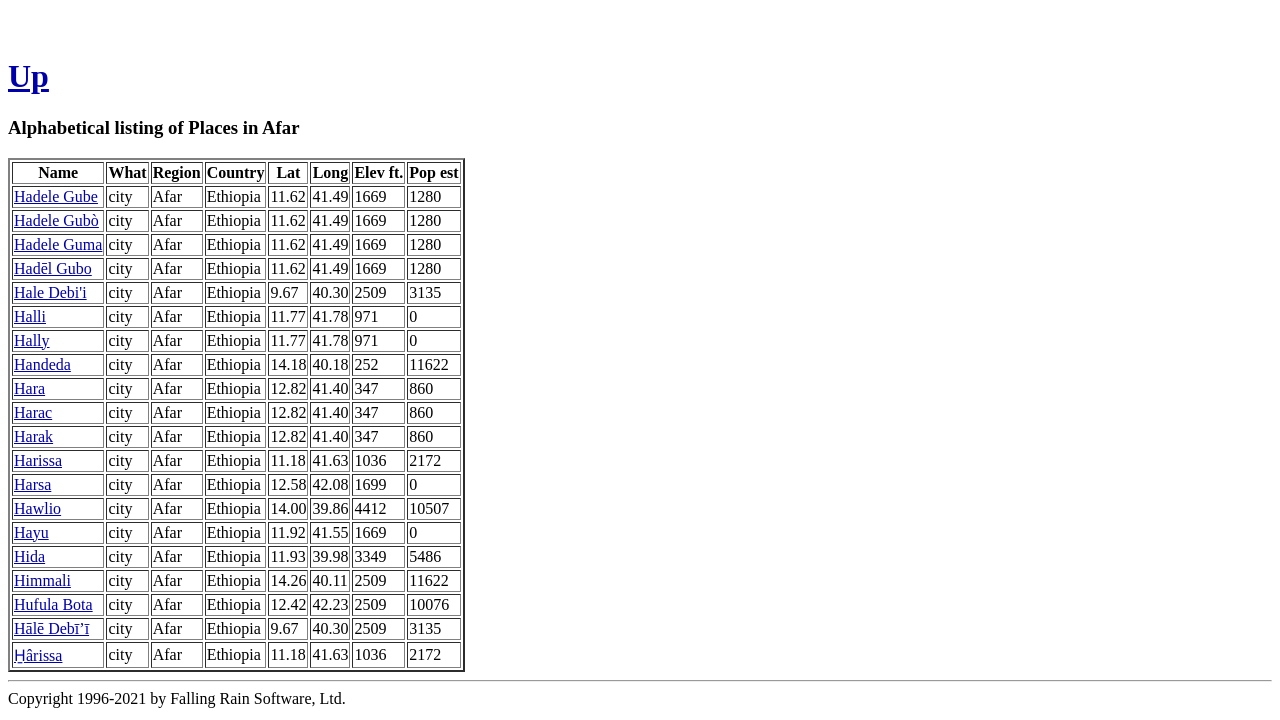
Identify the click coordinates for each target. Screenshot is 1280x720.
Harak (33, 436)
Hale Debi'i (50, 292)
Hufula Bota (53, 604)
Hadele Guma (58, 244)
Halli (30, 316)
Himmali (42, 580)
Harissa (38, 460)
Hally (32, 340)
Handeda (42, 364)
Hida (29, 556)
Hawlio (37, 508)
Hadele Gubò (56, 220)
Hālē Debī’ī (51, 628)
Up (28, 76)
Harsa (32, 484)
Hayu (31, 532)
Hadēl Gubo (53, 268)
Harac (33, 412)
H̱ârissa (38, 655)
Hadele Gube (56, 196)
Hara (29, 388)
